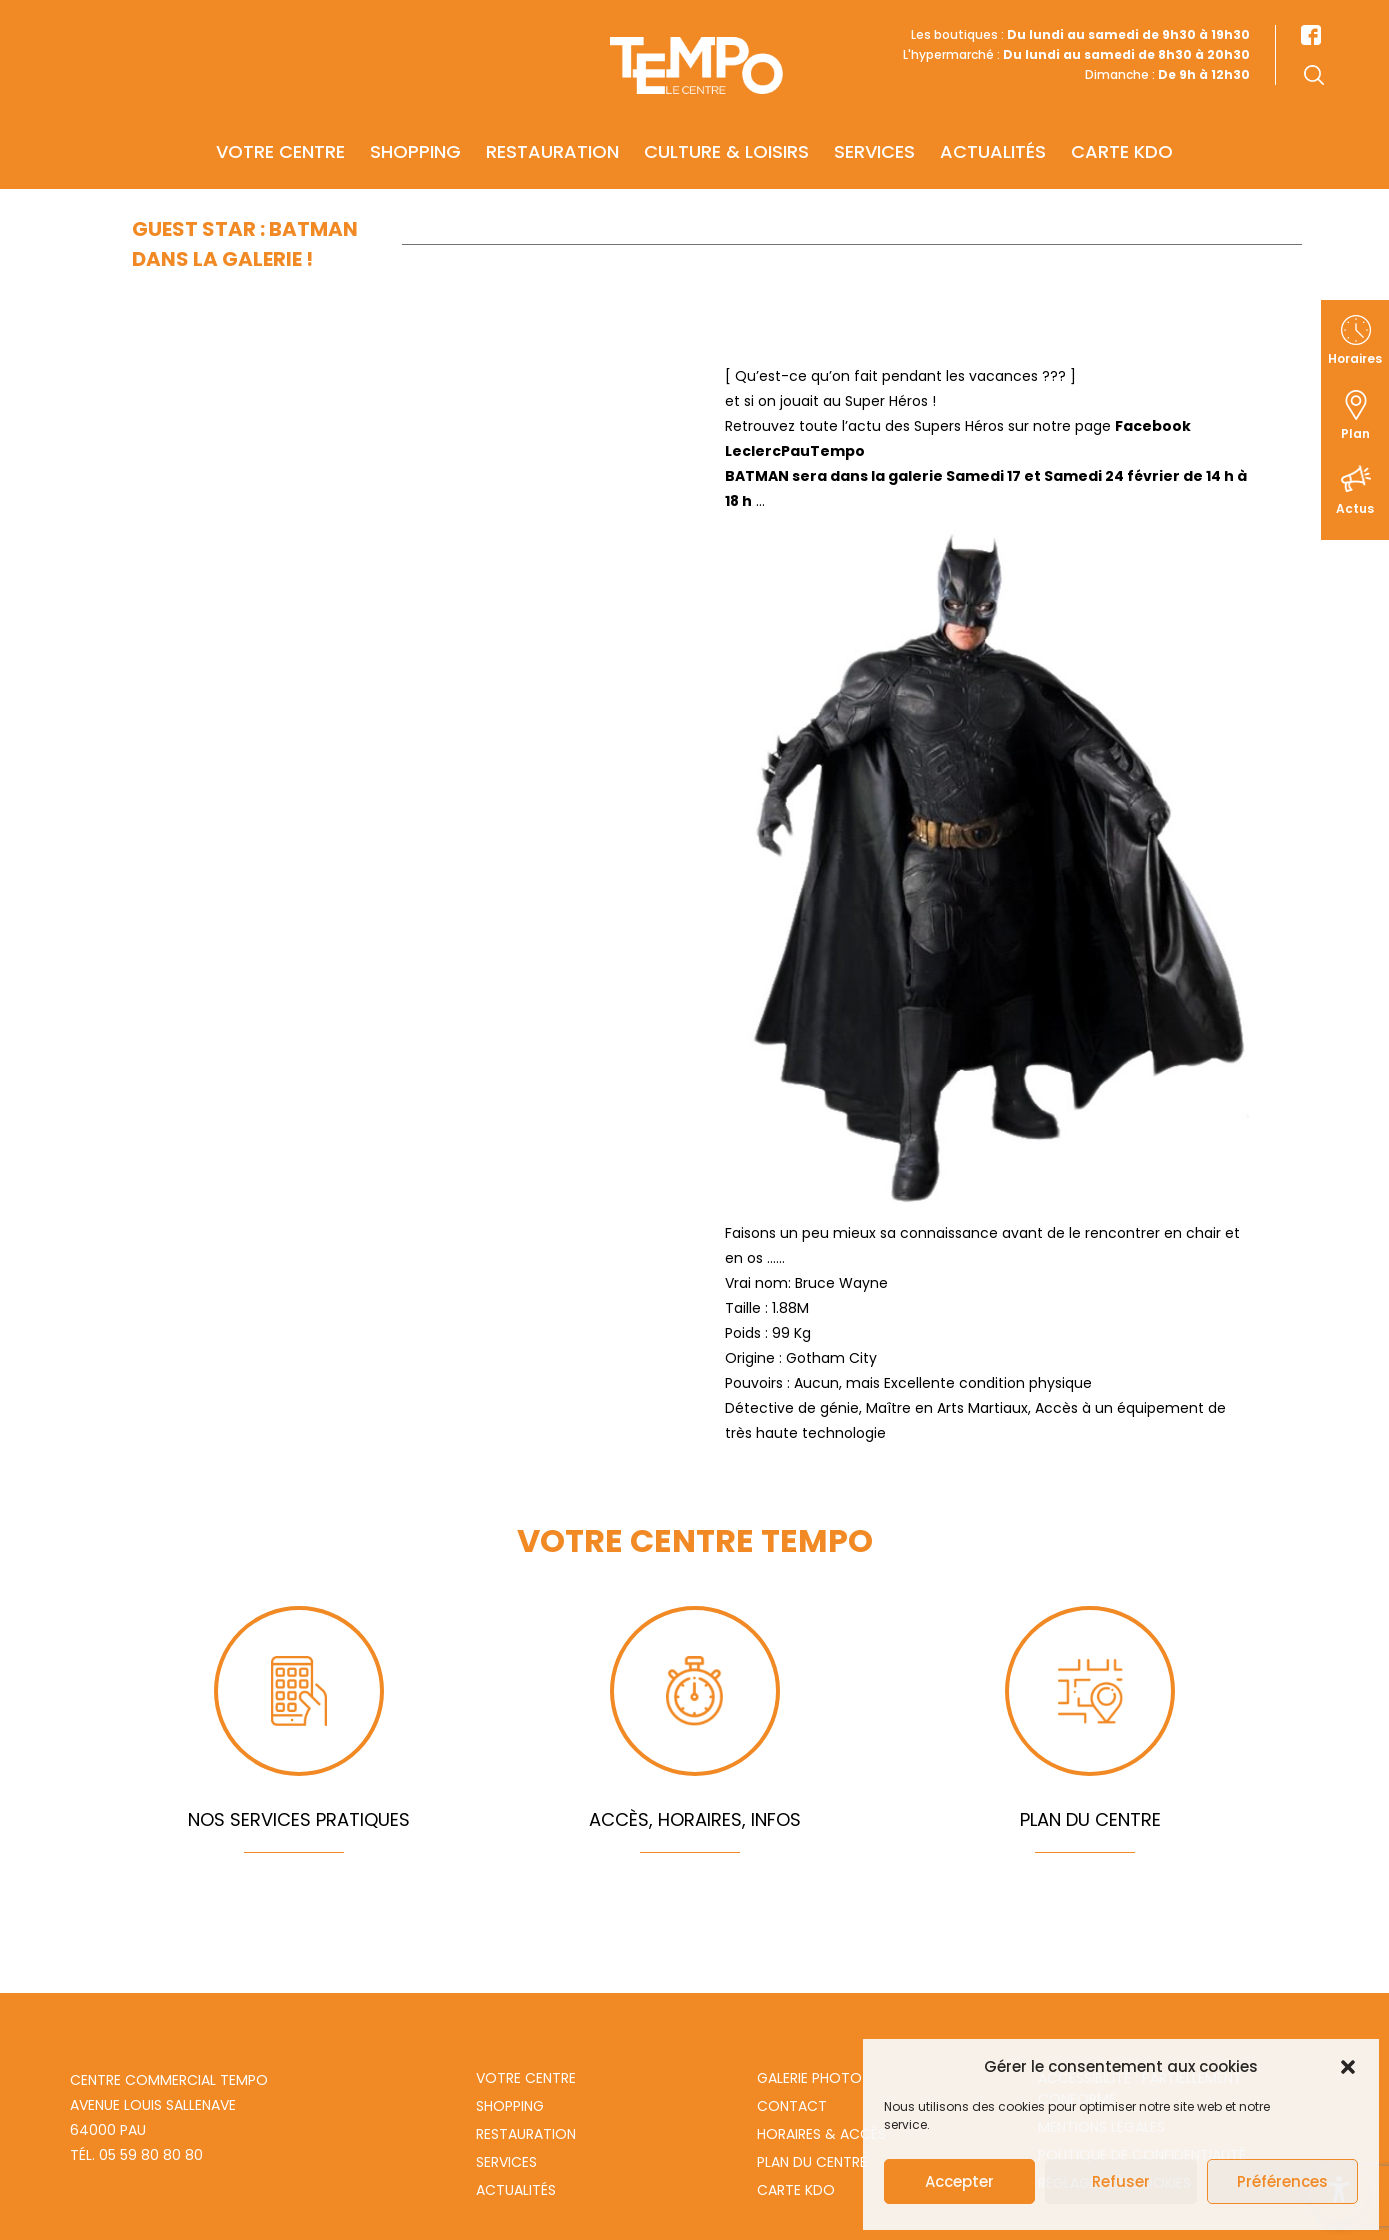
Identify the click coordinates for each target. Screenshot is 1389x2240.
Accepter (959, 2181)
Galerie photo (809, 2078)
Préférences (1282, 2181)
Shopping (415, 136)
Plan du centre (812, 2162)
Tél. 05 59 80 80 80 (136, 2155)
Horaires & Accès (821, 2134)
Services (874, 136)
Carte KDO (1122, 136)
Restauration (552, 136)
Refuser (1121, 2181)
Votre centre (280, 136)
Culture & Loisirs (726, 136)
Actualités (993, 136)
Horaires (1355, 358)
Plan (1355, 433)
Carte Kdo (796, 2190)
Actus (1355, 508)
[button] (1348, 2067)
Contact (792, 2106)
